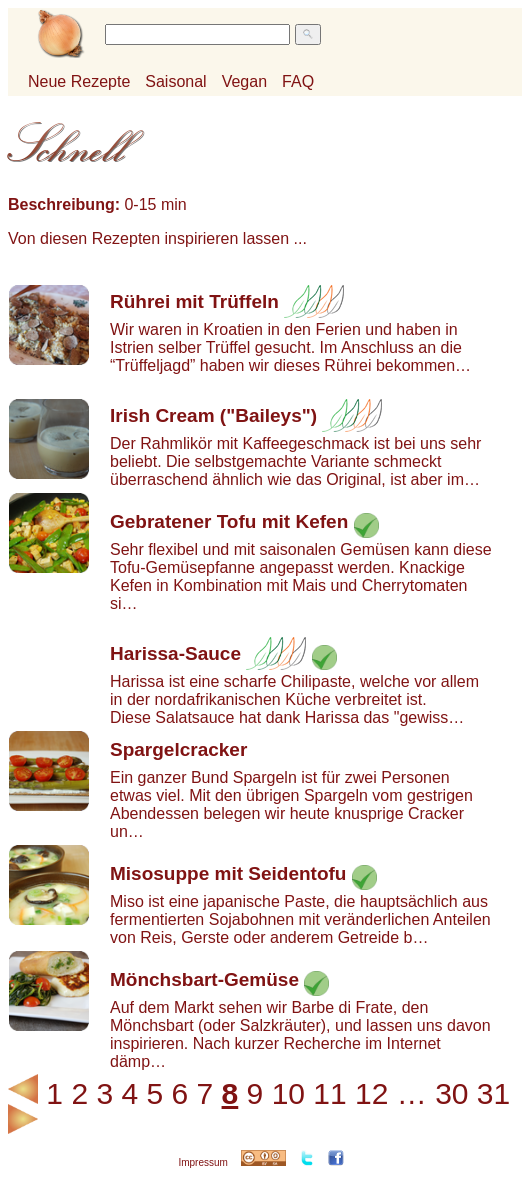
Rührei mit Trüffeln (194, 301)
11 (329, 1093)
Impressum (202, 1162)
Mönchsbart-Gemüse (204, 979)
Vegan (244, 81)
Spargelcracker (178, 749)
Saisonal (175, 81)
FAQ (298, 81)
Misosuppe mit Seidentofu (228, 873)
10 (288, 1093)
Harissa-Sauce (175, 653)
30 (451, 1093)
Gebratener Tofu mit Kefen (229, 521)
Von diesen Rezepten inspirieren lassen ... (157, 238)
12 (371, 1093)
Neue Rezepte (79, 81)
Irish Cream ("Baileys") (213, 415)
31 (493, 1093)
